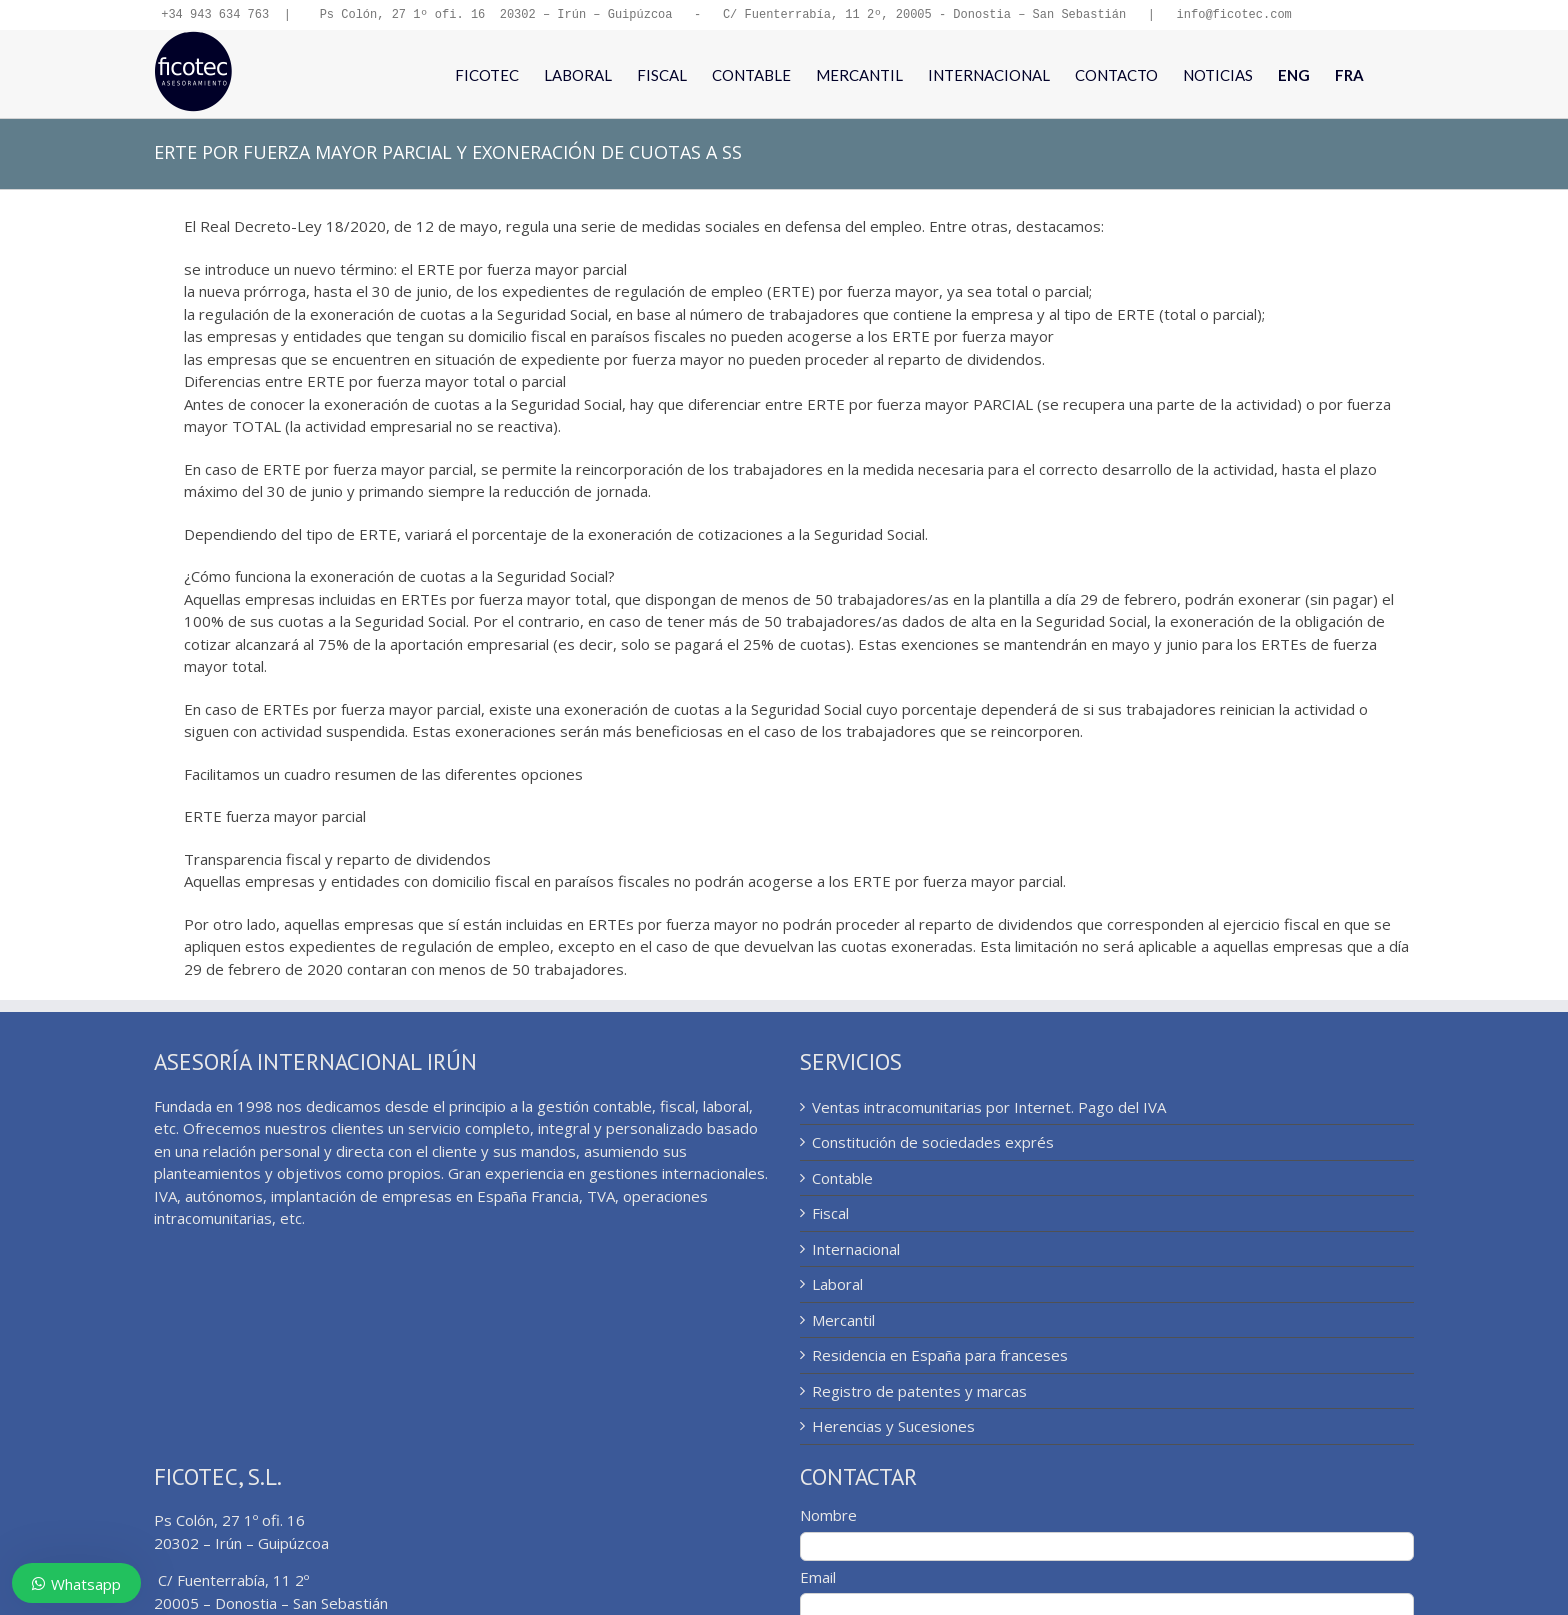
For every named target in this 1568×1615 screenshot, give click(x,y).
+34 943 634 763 (215, 15)
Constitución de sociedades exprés (933, 1144)
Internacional (856, 1251)
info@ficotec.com (1233, 15)
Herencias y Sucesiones (893, 1428)
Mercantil (843, 1322)
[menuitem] (1294, 76)
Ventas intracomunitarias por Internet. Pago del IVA (989, 1109)
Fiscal (830, 1215)
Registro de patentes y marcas (919, 1393)
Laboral (837, 1286)
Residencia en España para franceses (940, 1357)
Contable (842, 1180)
